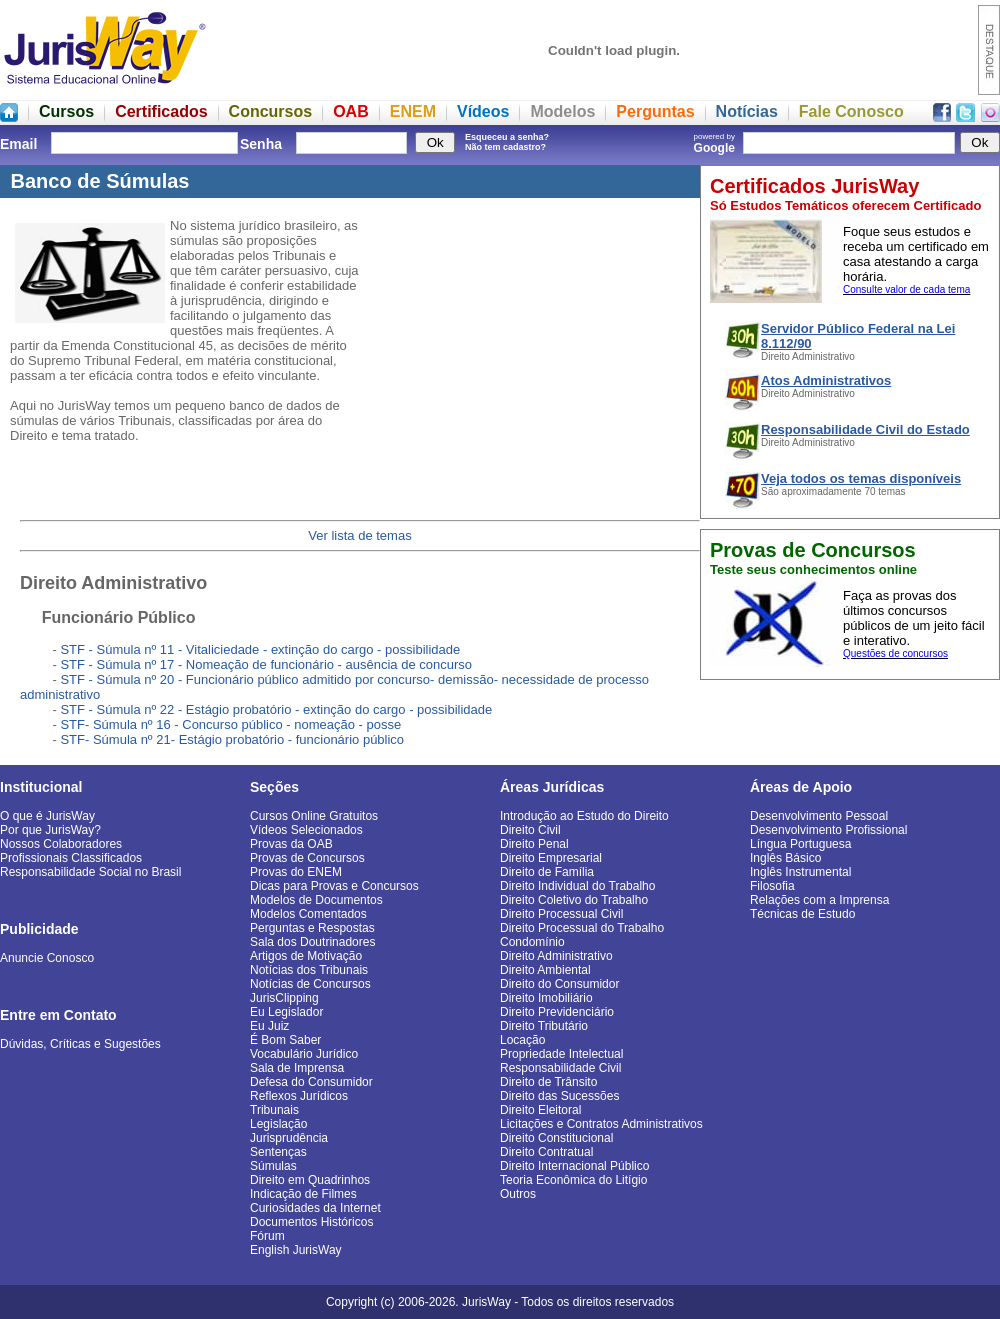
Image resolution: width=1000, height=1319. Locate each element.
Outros (518, 1194)
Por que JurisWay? (50, 830)
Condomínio (532, 942)
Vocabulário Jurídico (304, 1054)
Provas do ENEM (296, 872)
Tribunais (274, 1110)
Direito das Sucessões (559, 1096)
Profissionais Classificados (71, 858)
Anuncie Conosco (47, 958)
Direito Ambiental (545, 970)
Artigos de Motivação (306, 956)
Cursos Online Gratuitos (314, 816)
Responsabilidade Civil (560, 1068)
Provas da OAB (291, 844)
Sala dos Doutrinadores (312, 942)
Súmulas (273, 1166)
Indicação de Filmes (303, 1194)
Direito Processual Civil (561, 914)
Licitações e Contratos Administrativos (601, 1124)
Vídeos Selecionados (306, 830)
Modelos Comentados (308, 914)
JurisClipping (284, 998)
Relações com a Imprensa (819, 900)
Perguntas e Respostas (312, 928)
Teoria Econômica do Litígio (573, 1180)
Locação (522, 1040)
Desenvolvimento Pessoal (819, 816)
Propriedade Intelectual (561, 1054)
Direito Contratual (546, 1152)
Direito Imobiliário (546, 998)
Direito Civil (530, 830)
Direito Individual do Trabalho (577, 886)
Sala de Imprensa (297, 1068)
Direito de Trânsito (548, 1082)
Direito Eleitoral (540, 1110)
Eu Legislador (286, 1012)
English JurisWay (296, 1250)
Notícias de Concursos (310, 984)
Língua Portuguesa (800, 844)
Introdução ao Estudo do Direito (584, 816)
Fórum (267, 1236)
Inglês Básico (785, 858)
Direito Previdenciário (557, 1012)
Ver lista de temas (359, 535)
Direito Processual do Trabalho (582, 928)
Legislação (278, 1124)
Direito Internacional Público (574, 1166)
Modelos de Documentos (316, 900)
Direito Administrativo (556, 956)
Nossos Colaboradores (61, 844)
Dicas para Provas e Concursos (334, 886)
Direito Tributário (544, 1026)
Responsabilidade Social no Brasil (90, 872)
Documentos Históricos (311, 1222)
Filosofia (772, 886)
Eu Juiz (269, 1026)
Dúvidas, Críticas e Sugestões (80, 1044)
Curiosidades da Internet (315, 1208)
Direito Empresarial (551, 858)
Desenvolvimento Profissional (828, 830)
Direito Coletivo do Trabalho (574, 900)
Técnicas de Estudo (802, 914)
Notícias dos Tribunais (309, 970)
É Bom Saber (285, 1040)
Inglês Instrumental (800, 872)
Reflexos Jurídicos (299, 1096)
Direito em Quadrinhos (310, 1180)
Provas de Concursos (307, 858)
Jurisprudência (289, 1138)
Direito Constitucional (556, 1138)
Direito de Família (547, 872)
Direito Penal (534, 844)
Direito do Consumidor (559, 984)
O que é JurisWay (47, 816)
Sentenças (278, 1152)
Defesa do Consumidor (311, 1082)
